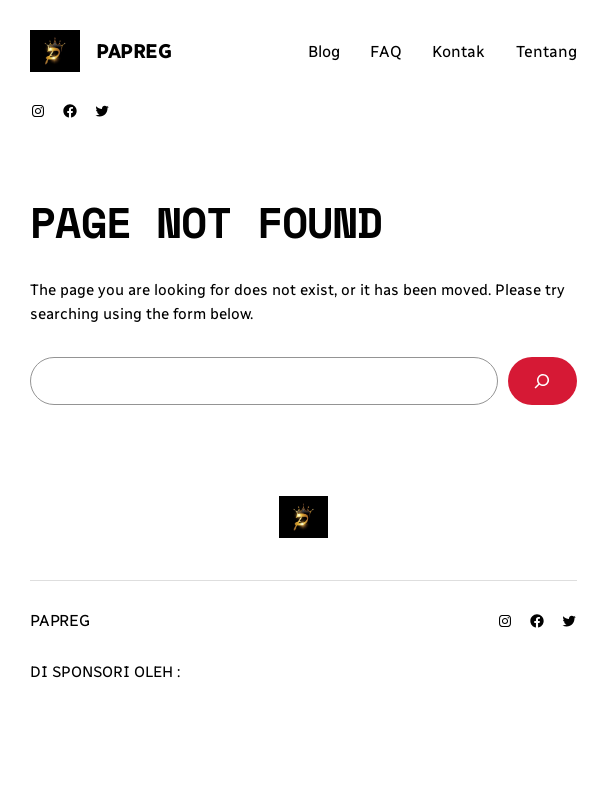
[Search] (542, 381)
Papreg (134, 51)
